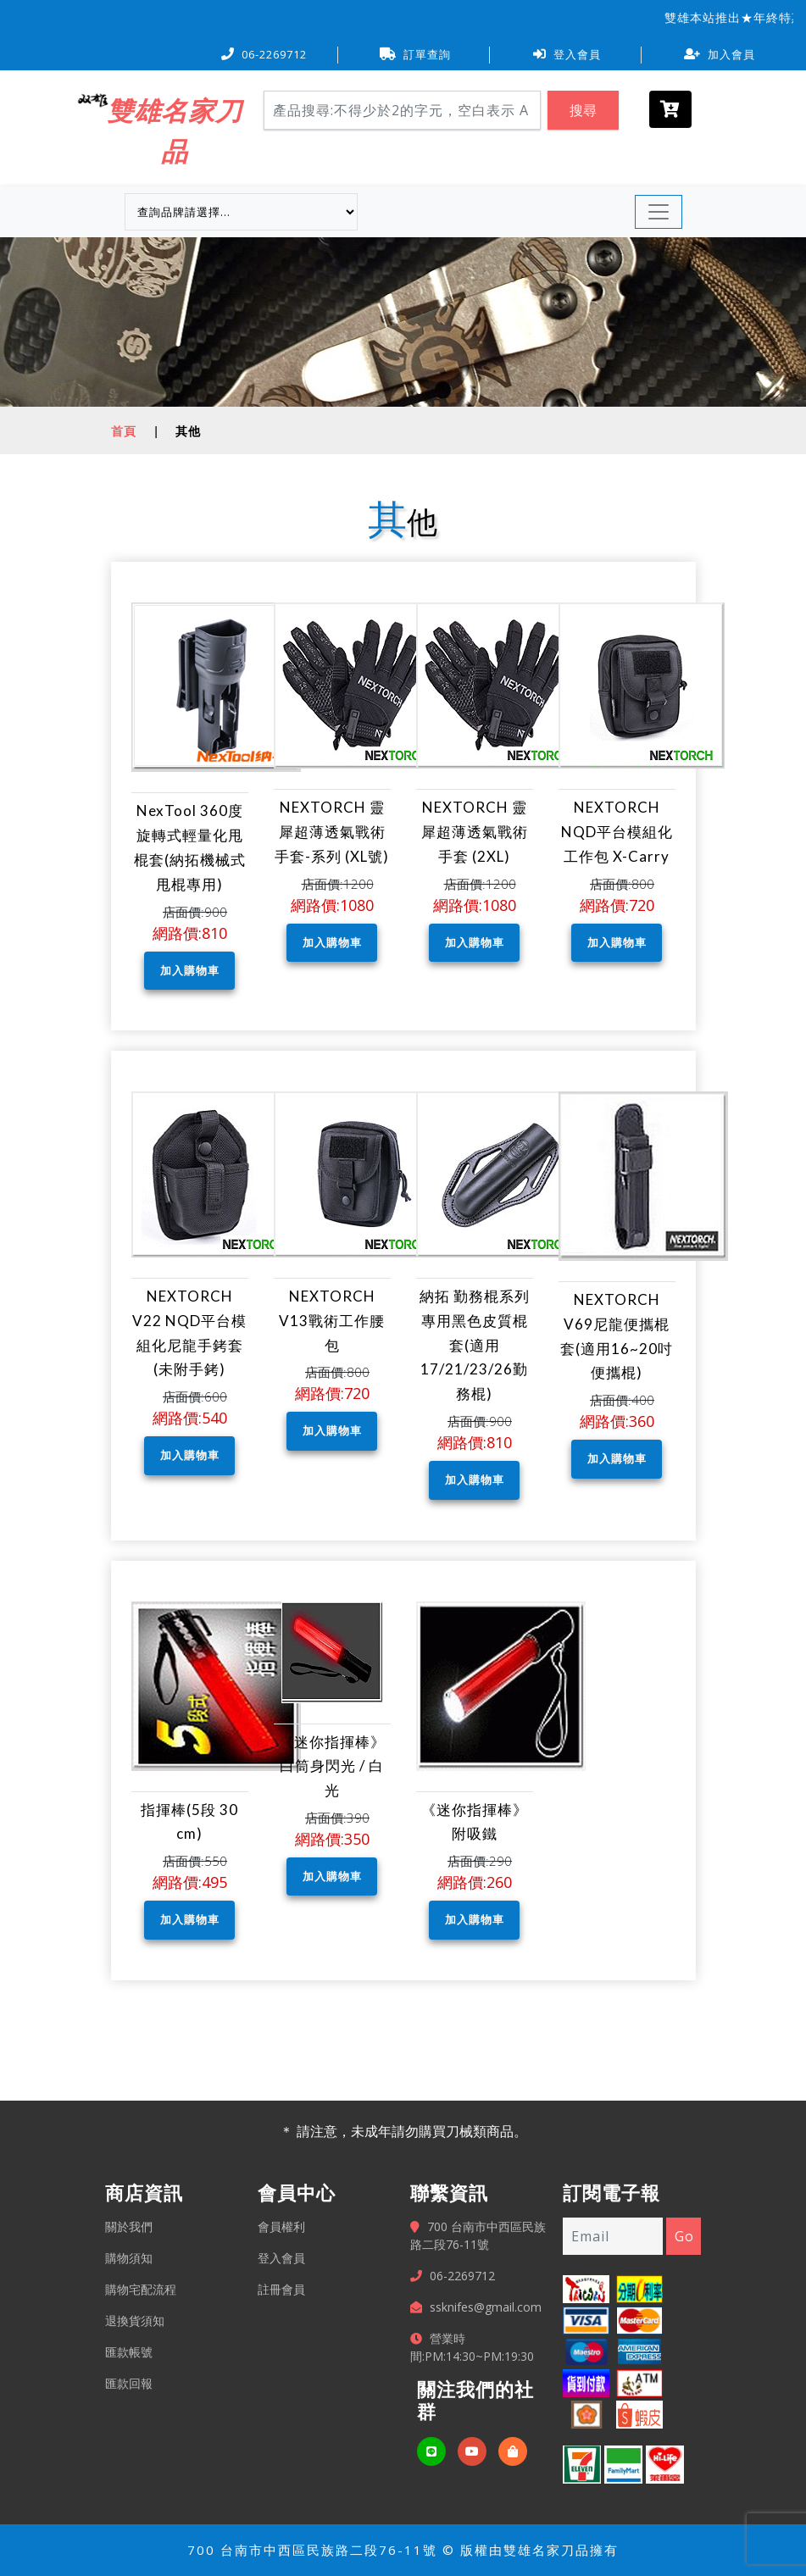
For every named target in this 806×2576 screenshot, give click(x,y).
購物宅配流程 (140, 2289)
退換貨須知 (134, 2320)
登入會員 (567, 54)
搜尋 (583, 110)
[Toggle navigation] (658, 212)
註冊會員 (281, 2289)
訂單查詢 (415, 54)
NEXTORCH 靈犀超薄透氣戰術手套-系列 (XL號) (332, 831)
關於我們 (129, 2226)
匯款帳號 (129, 2352)
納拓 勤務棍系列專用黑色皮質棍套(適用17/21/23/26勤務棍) (475, 1344)
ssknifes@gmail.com (486, 2307)
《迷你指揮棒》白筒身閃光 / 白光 (332, 1766)
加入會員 (719, 54)
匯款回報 (129, 2383)
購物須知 (129, 2258)
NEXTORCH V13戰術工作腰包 (332, 1320)
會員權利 (281, 2226)
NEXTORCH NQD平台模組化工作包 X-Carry (617, 831)
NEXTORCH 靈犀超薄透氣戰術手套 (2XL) (474, 831)
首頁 (123, 431)
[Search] (403, 110)
